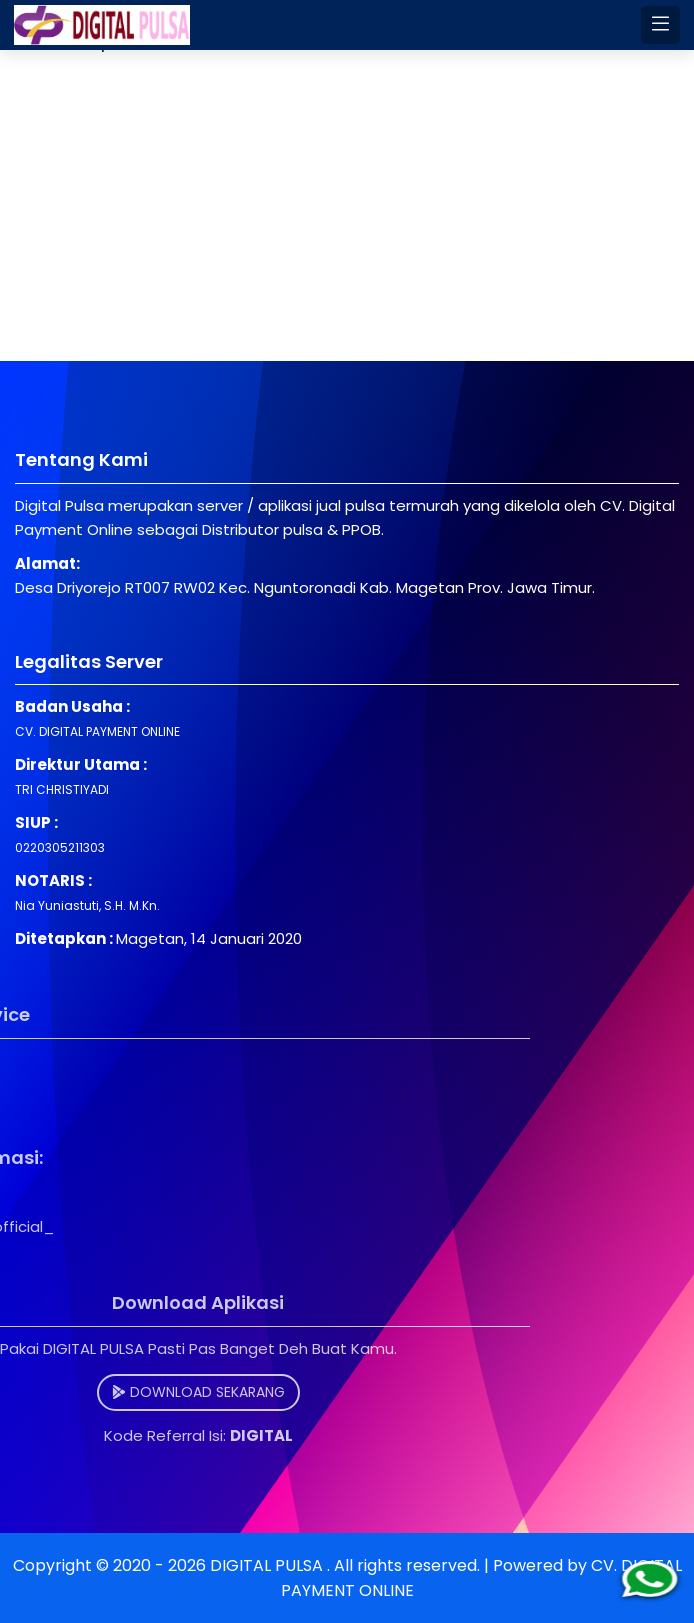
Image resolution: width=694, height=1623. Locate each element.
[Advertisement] (347, 221)
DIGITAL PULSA (268, 1565)
